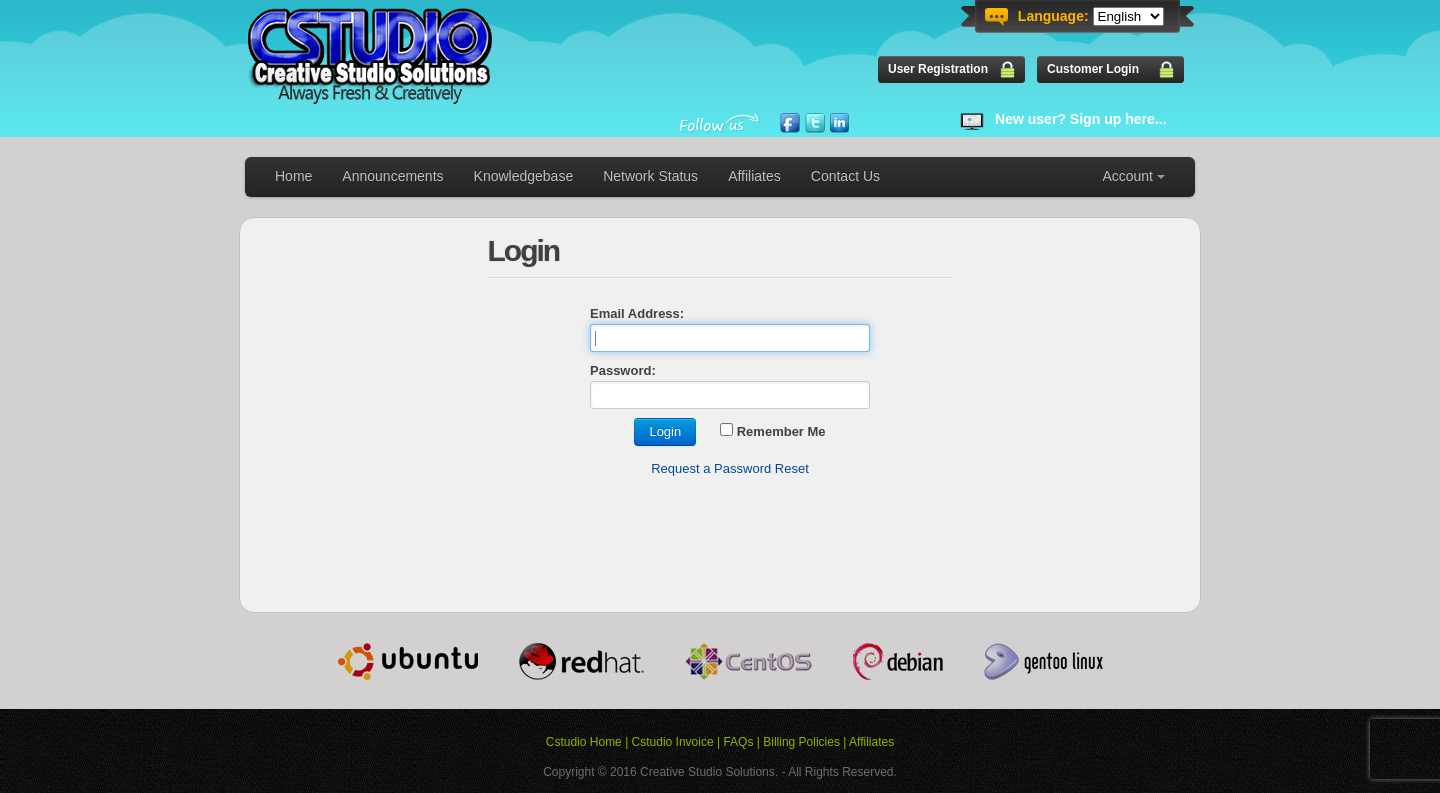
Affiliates (754, 176)
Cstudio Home (584, 742)
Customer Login (1093, 69)
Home (293, 176)
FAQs (738, 742)
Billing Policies (801, 742)
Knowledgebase (524, 176)
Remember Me (772, 431)
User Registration (938, 69)
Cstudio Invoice (673, 742)
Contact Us (845, 176)
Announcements (392, 176)
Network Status (650, 176)
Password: (623, 370)
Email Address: (637, 313)
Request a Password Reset (730, 468)
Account (1127, 176)
